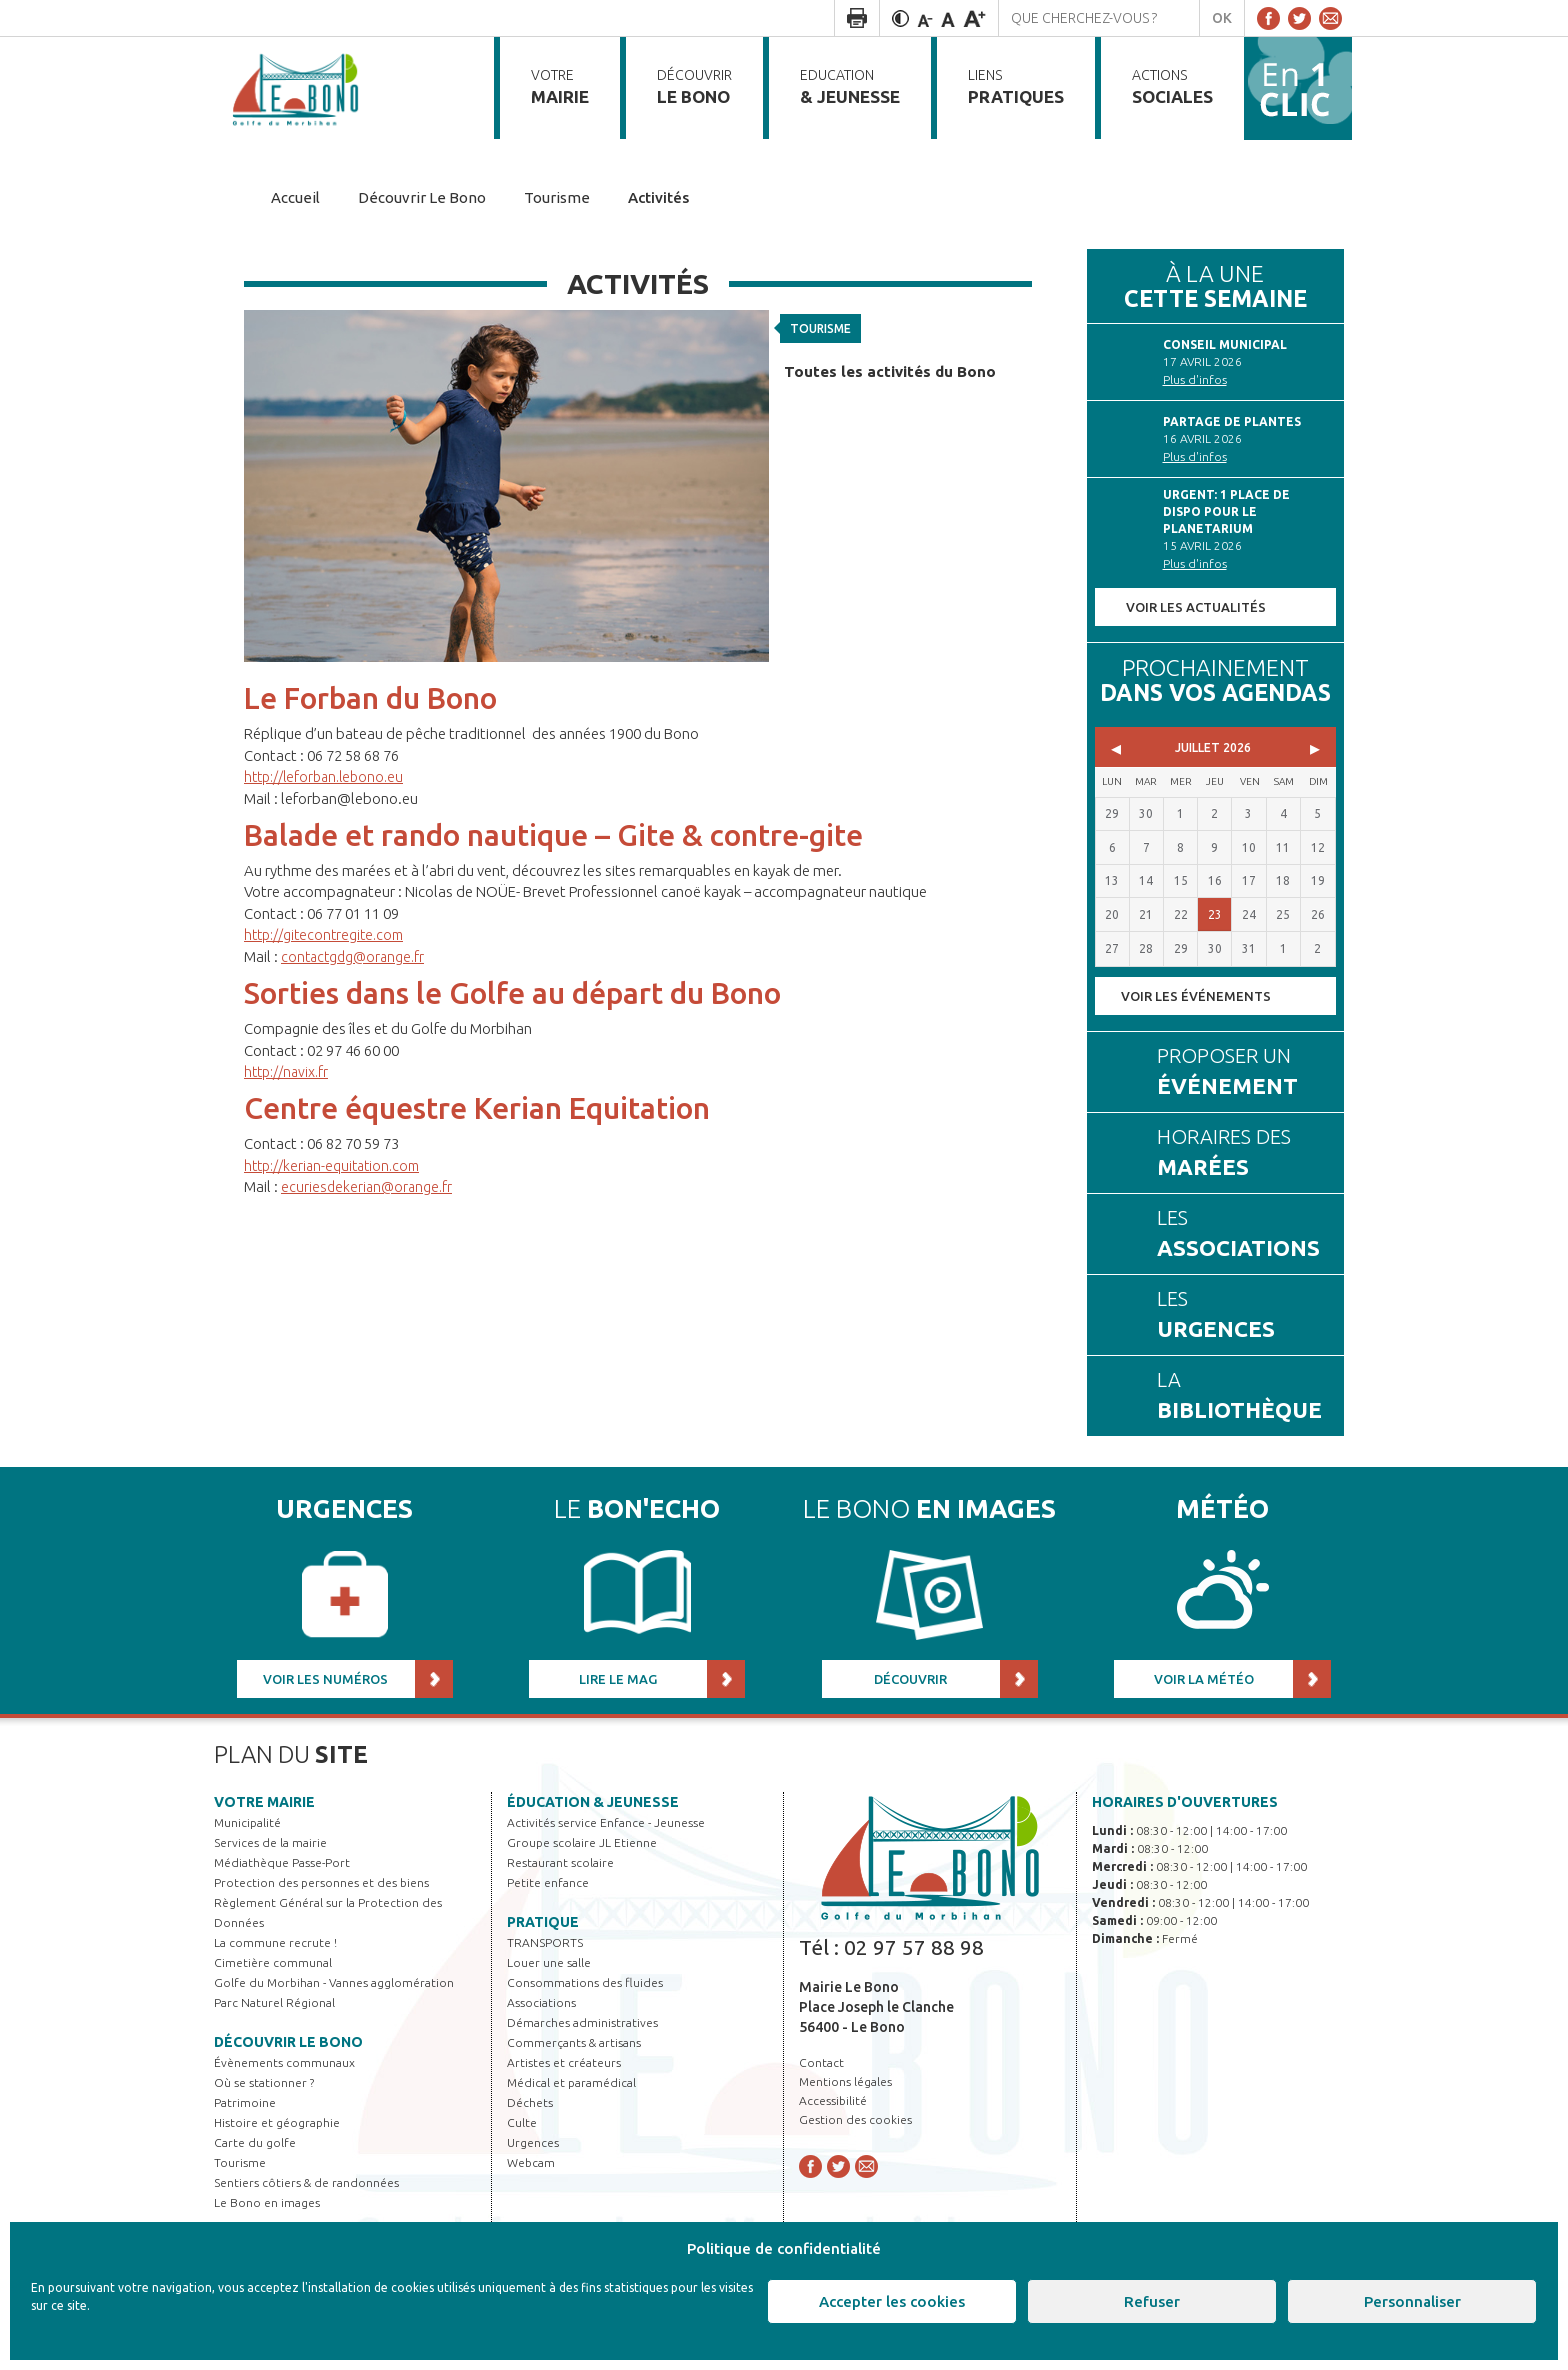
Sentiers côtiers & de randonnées (306, 2182)
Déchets (530, 2102)
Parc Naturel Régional (274, 2002)
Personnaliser (1412, 2301)
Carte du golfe (255, 2142)
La (1242, 1397)
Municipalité (247, 1822)
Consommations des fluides (585, 1982)
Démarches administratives (582, 2022)
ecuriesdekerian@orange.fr (369, 1186)
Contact (821, 2062)
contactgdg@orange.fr (356, 956)
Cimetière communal (273, 1962)
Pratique (543, 1922)
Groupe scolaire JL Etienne (582, 1842)
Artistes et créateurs (564, 2062)
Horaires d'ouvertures (1185, 1802)
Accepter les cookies (892, 2301)
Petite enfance (548, 1882)
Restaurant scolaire (560, 1862)
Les (1242, 1235)
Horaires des (1242, 1154)
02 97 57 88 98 (914, 1947)
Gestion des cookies (855, 2119)
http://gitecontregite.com (328, 934)
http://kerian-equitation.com (337, 1165)
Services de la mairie (270, 1842)
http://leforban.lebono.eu (329, 776)
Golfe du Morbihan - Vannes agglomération (334, 1982)
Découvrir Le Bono (288, 2042)
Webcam (531, 2162)
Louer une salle (549, 1962)
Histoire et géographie (277, 2122)
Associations (541, 2002)
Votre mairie (264, 1802)
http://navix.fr (289, 1071)
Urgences (533, 2142)
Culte (522, 2122)
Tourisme (824, 324)
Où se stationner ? (264, 2082)
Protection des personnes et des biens (321, 1882)
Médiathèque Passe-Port (282, 1862)
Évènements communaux (284, 2062)
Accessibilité (833, 2100)
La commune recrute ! (275, 1942)
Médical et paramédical (571, 2082)
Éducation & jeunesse (593, 1802)
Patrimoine (245, 2102)
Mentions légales (845, 2081)
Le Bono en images (267, 2202)
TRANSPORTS (545, 1942)
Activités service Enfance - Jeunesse (606, 1822)
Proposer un (1242, 1073)
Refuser (1152, 2301)
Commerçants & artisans (574, 2042)
